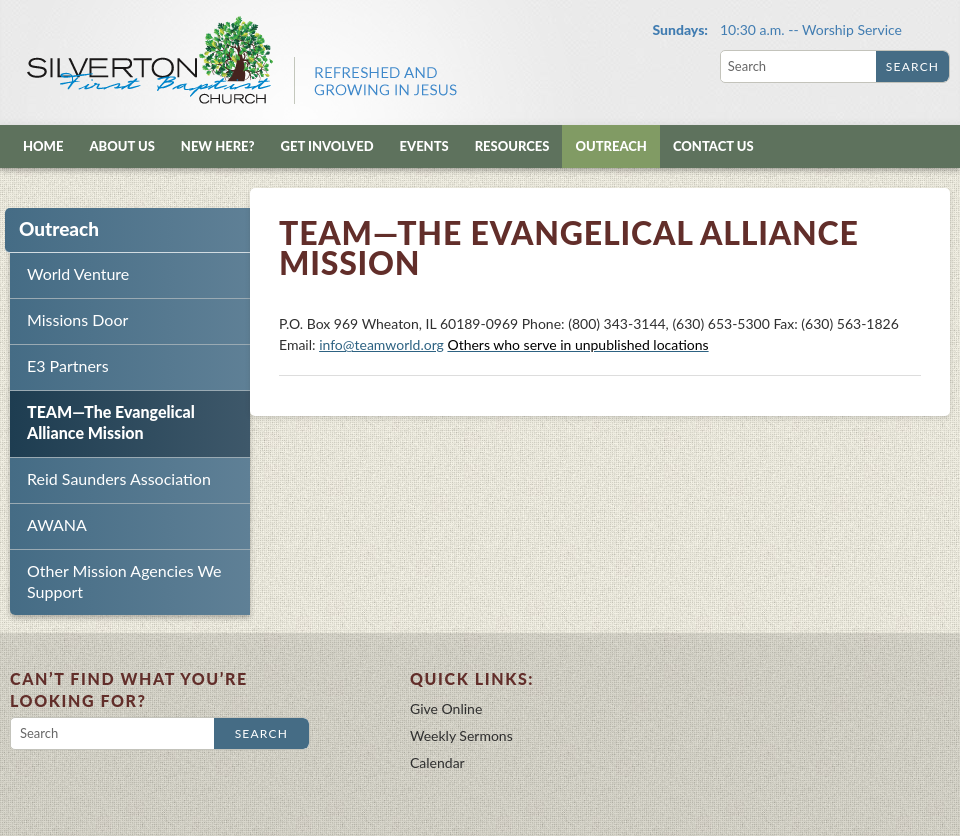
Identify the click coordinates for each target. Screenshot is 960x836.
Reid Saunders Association (119, 478)
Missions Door (77, 319)
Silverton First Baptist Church (240, 60)
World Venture (78, 273)
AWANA (57, 524)
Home (43, 146)
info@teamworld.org (381, 344)
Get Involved (327, 146)
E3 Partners (68, 365)
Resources (512, 146)
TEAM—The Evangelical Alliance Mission (111, 422)
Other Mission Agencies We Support (124, 581)
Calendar (437, 762)
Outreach (610, 146)
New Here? (218, 146)
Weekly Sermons (461, 735)
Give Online (446, 708)
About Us (121, 146)
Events (424, 146)
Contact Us (713, 146)
